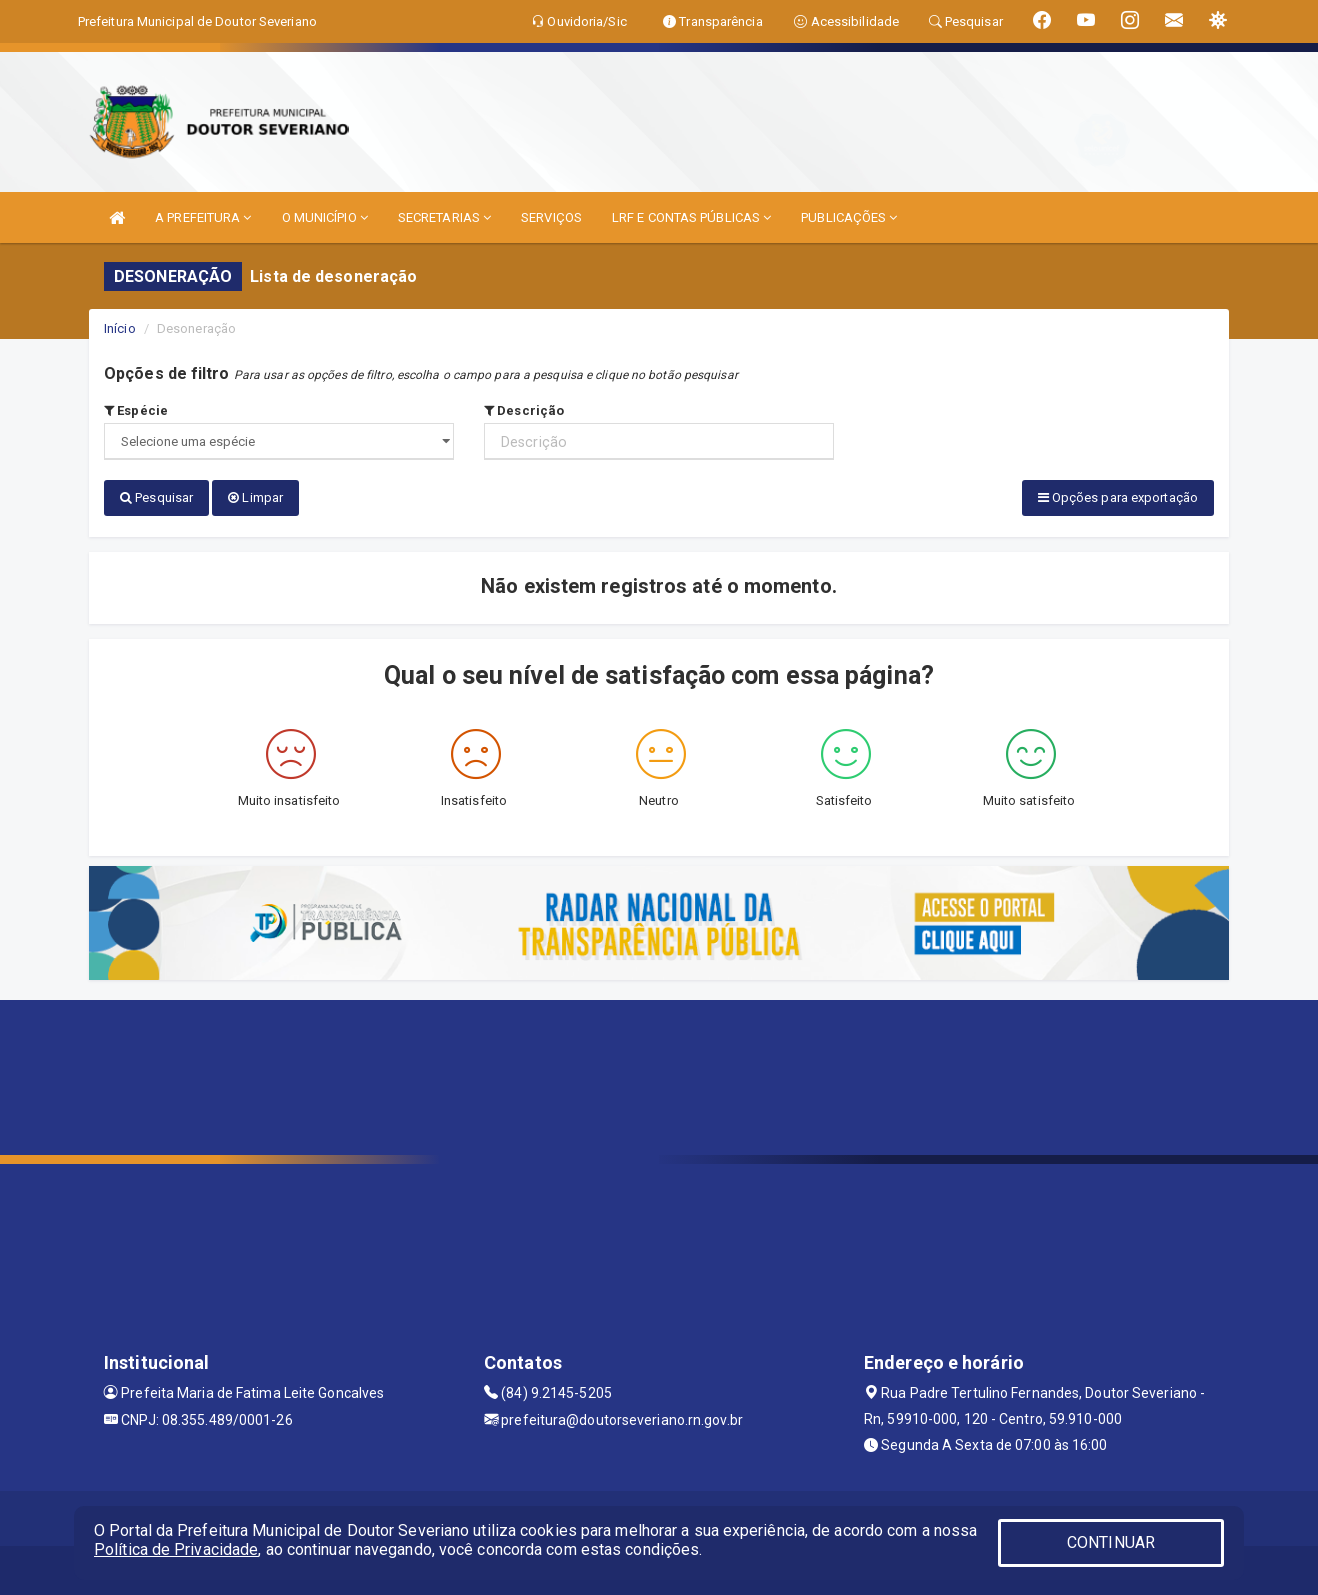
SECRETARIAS (444, 217)
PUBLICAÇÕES (849, 217)
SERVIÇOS (551, 217)
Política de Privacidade (176, 1549)
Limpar (255, 497)
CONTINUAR (1111, 1542)
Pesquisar (156, 497)
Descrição (524, 410)
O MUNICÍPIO (325, 217)
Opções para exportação (1118, 497)
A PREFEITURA (203, 217)
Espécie (136, 410)
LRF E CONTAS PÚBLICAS (691, 217)
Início (120, 328)
